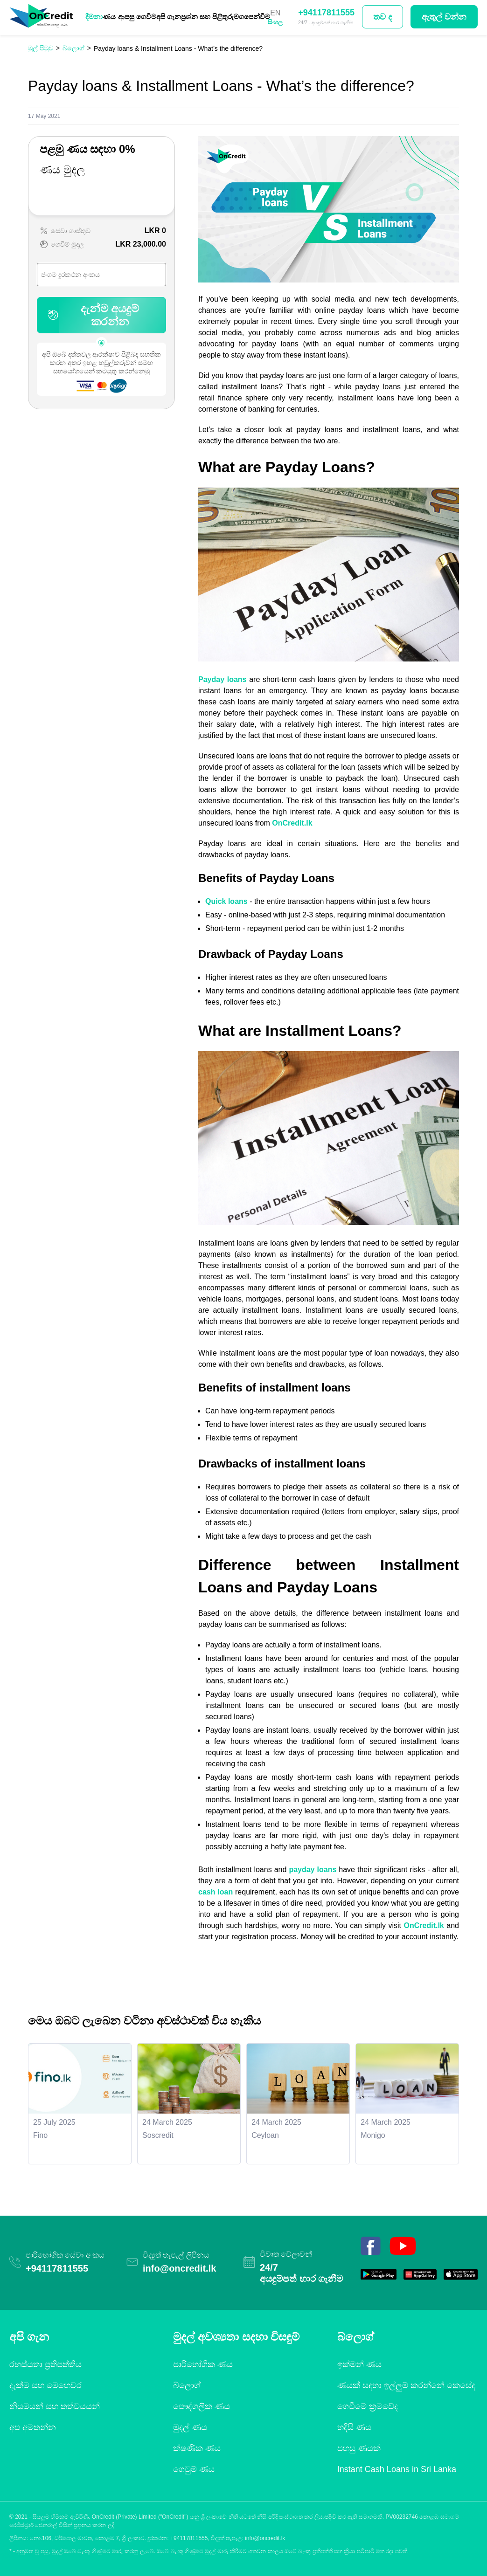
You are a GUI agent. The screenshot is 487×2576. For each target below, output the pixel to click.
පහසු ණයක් (359, 2448)
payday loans (312, 1869)
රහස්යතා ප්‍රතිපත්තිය (45, 2364)
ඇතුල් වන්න (444, 16)
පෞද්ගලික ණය (201, 2406)
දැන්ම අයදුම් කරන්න (92, 315)
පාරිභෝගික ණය (203, 2364)
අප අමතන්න (32, 2427)
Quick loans (226, 901)
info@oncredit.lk (179, 2268)
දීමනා (94, 17)
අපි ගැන (168, 17)
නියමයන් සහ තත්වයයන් (54, 2406)
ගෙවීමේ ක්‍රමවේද (367, 2406)
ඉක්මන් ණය (359, 2364)
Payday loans (222, 679)
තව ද (382, 16)
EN (275, 13)
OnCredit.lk (292, 823)
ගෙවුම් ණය (194, 2469)
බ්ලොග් (187, 2385)
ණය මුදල (62, 169)
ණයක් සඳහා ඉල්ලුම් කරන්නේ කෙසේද (406, 2385)
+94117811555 (326, 12)
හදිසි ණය (354, 2427)
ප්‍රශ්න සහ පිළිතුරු (207, 17)
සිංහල (275, 22)
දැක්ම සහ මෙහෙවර (45, 2385)
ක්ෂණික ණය (197, 2448)
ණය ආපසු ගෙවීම (129, 17)
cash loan (215, 1892)
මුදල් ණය (190, 2427)
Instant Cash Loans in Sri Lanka (396, 2469)
